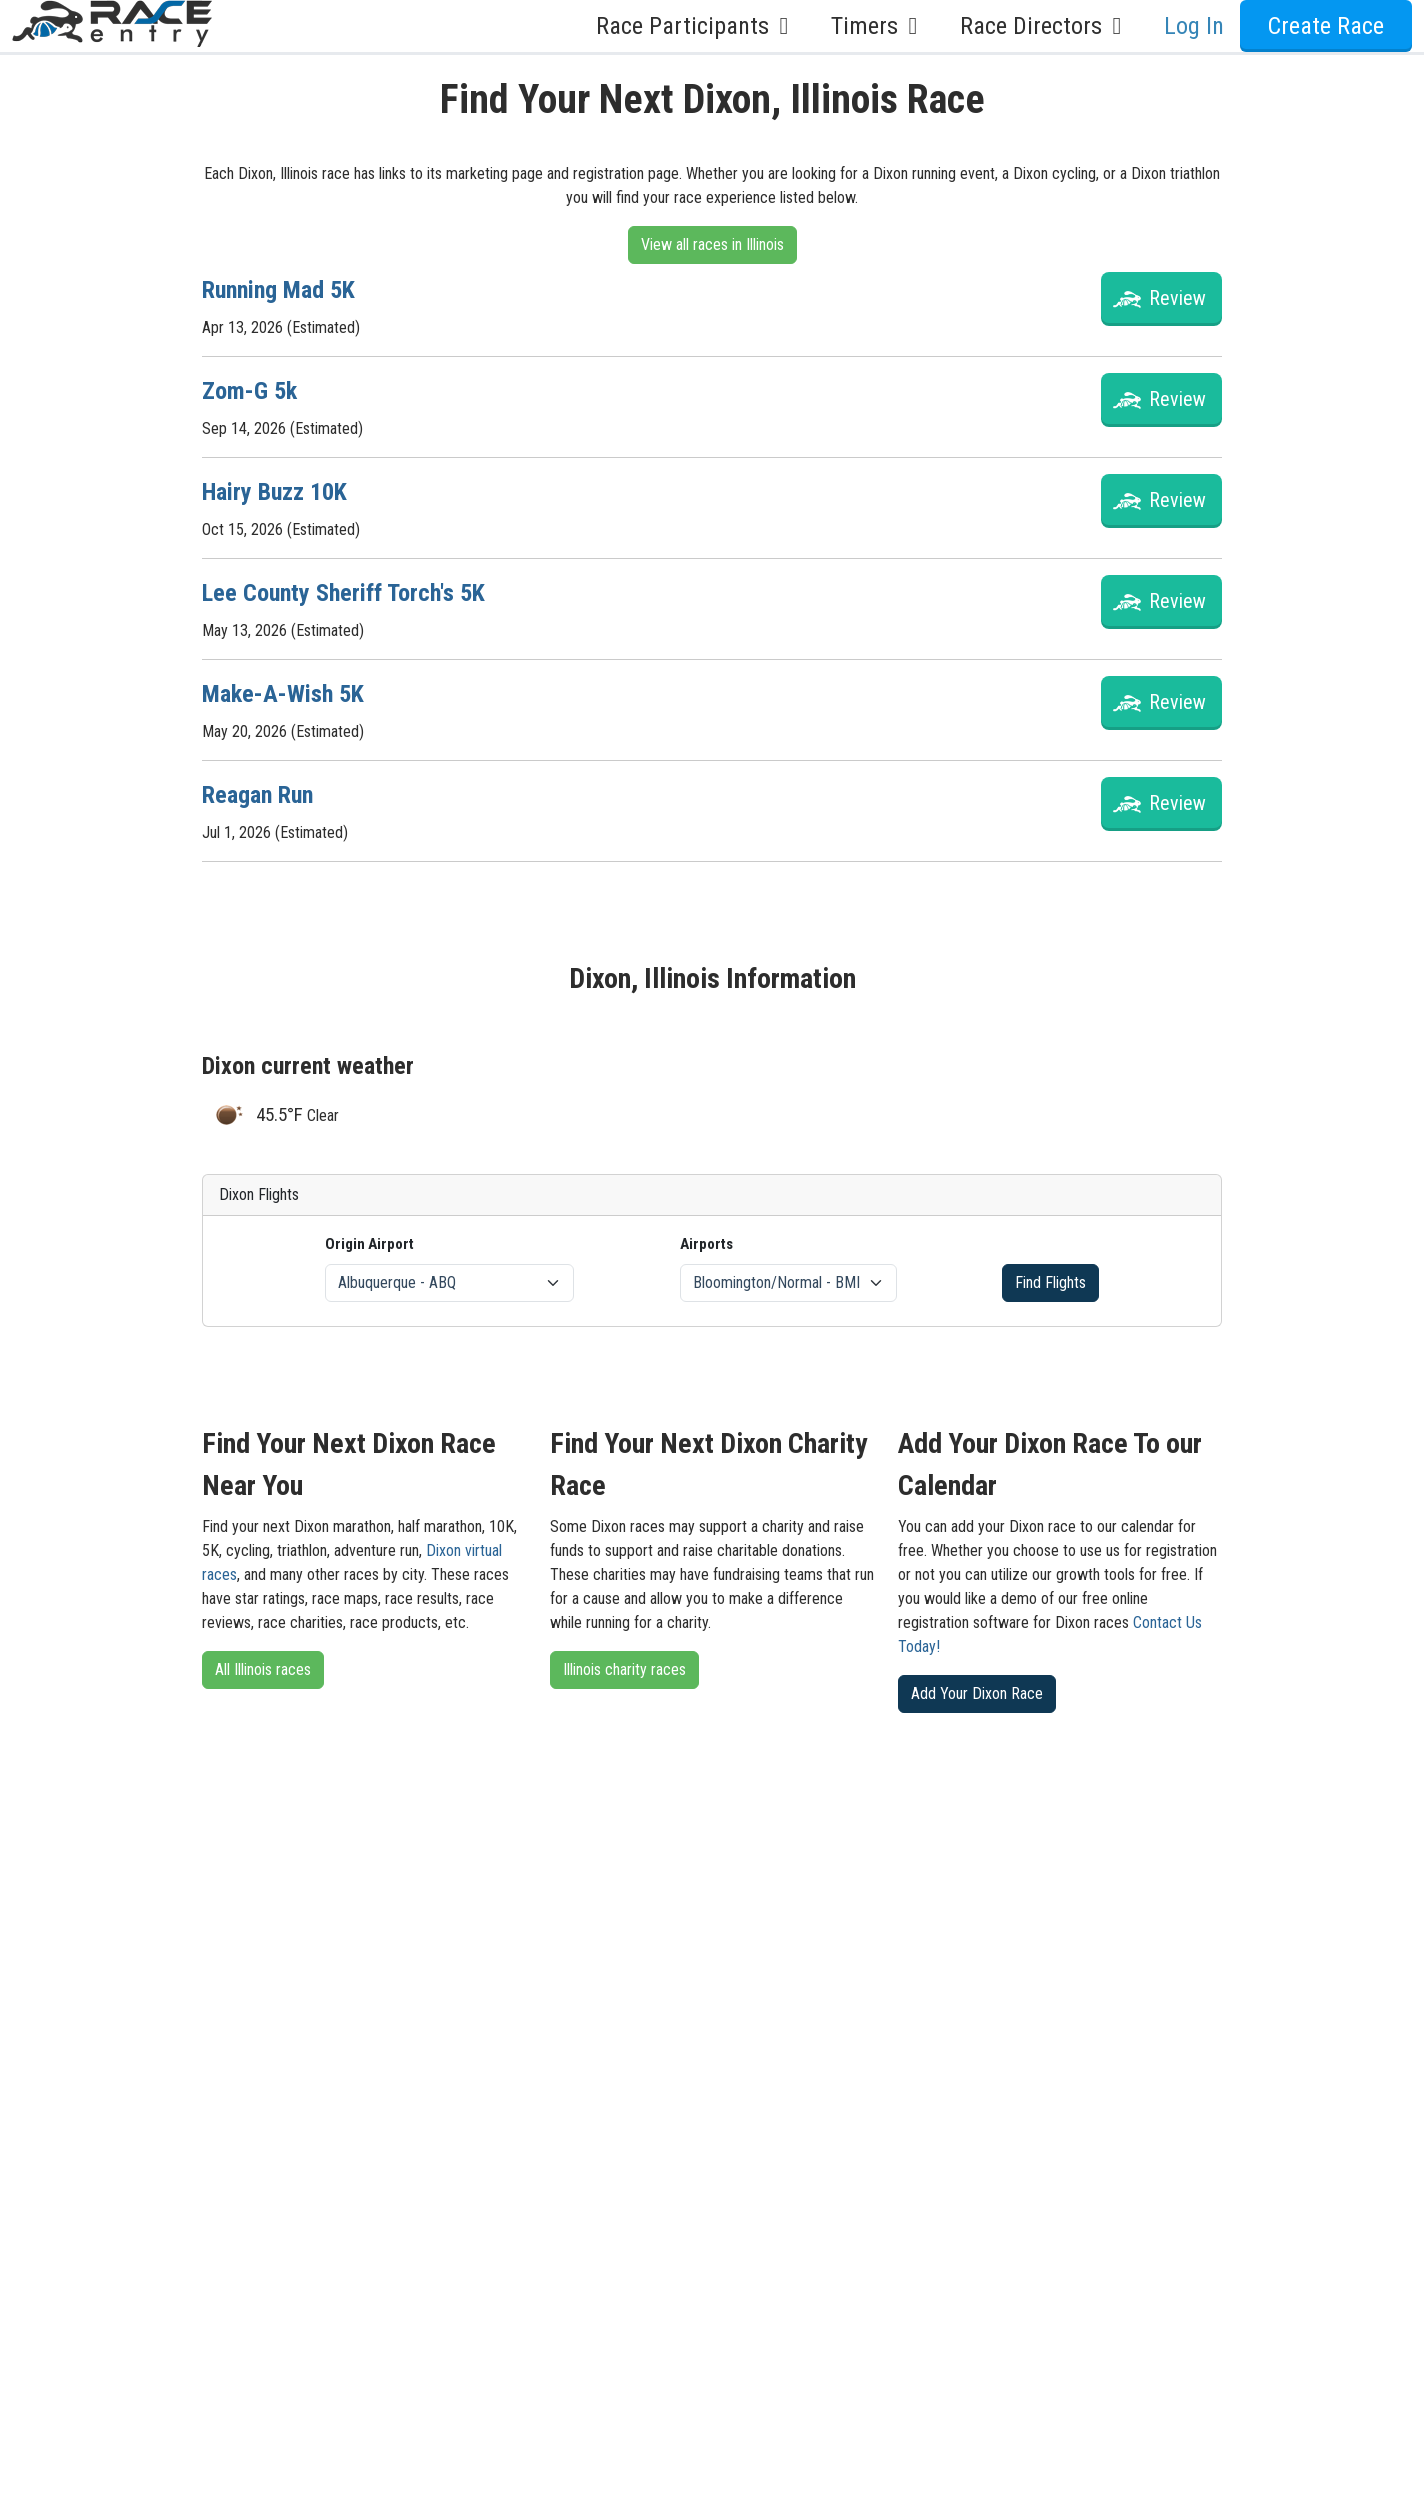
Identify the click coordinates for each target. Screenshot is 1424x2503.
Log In (1194, 26)
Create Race (1326, 26)
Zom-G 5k (249, 391)
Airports (706, 1244)
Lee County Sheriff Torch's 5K (343, 593)
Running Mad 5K (278, 290)
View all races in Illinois (712, 244)
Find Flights (1050, 1282)
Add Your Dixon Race (977, 1693)
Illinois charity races (624, 1669)
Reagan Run (257, 795)
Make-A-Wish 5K (283, 694)
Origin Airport (369, 1244)
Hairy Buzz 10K (274, 492)
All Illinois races (263, 1669)
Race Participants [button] (697, 26)
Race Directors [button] (1046, 26)
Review (1177, 298)
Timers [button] (879, 26)
